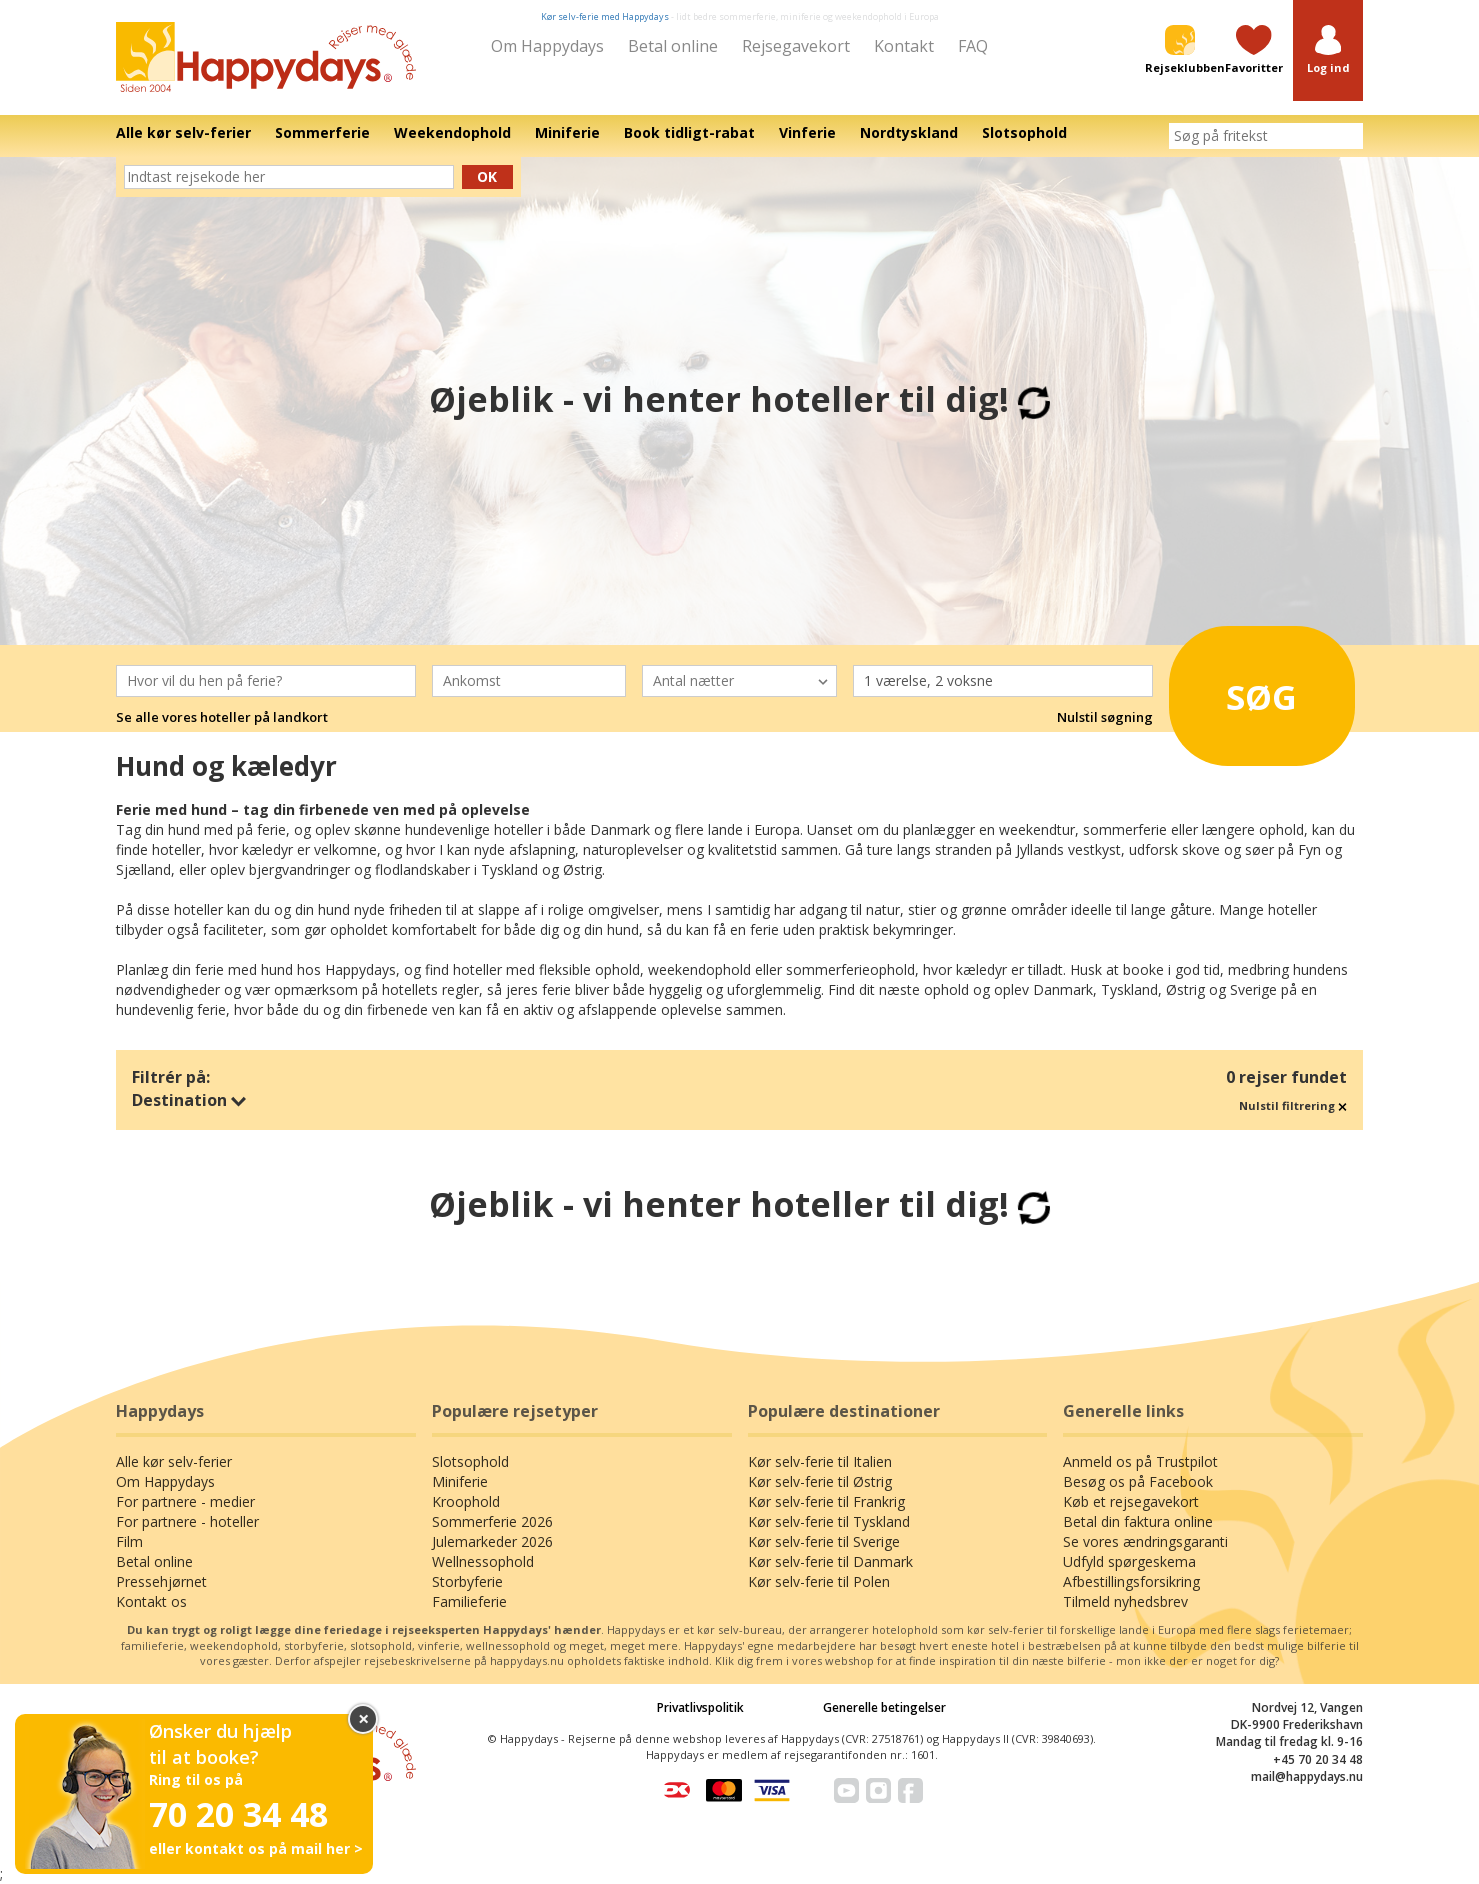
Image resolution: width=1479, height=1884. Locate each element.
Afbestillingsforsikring (1131, 1581)
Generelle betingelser (884, 1707)
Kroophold (466, 1501)
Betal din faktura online (1138, 1521)
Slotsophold (470, 1461)
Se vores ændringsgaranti (1145, 1541)
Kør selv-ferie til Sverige (824, 1541)
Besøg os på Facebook (1138, 1481)
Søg (1238, 690)
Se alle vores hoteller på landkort (222, 717)
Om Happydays (547, 46)
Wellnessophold (483, 1561)
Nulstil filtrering (1293, 1105)
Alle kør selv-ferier (174, 1461)
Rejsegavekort (796, 46)
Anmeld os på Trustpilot (1140, 1461)
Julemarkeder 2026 (492, 1541)
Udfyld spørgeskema (1129, 1561)
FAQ (973, 46)
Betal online (673, 46)
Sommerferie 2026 (492, 1521)
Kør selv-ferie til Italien (820, 1461)
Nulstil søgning (1105, 717)
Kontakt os (151, 1601)
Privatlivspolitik (700, 1707)
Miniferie (460, 1481)
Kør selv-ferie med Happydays (605, 16)
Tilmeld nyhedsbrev (1125, 1601)
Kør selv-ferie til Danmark (830, 1561)
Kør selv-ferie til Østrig (820, 1481)
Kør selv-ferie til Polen (819, 1581)
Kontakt (904, 46)
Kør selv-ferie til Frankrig (826, 1501)
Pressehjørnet (161, 1581)
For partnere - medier (185, 1501)
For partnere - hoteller (187, 1521)
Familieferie (469, 1601)
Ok (487, 176)
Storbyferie (467, 1581)
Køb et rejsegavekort (1131, 1501)
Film (129, 1541)
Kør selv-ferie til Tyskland (829, 1521)
